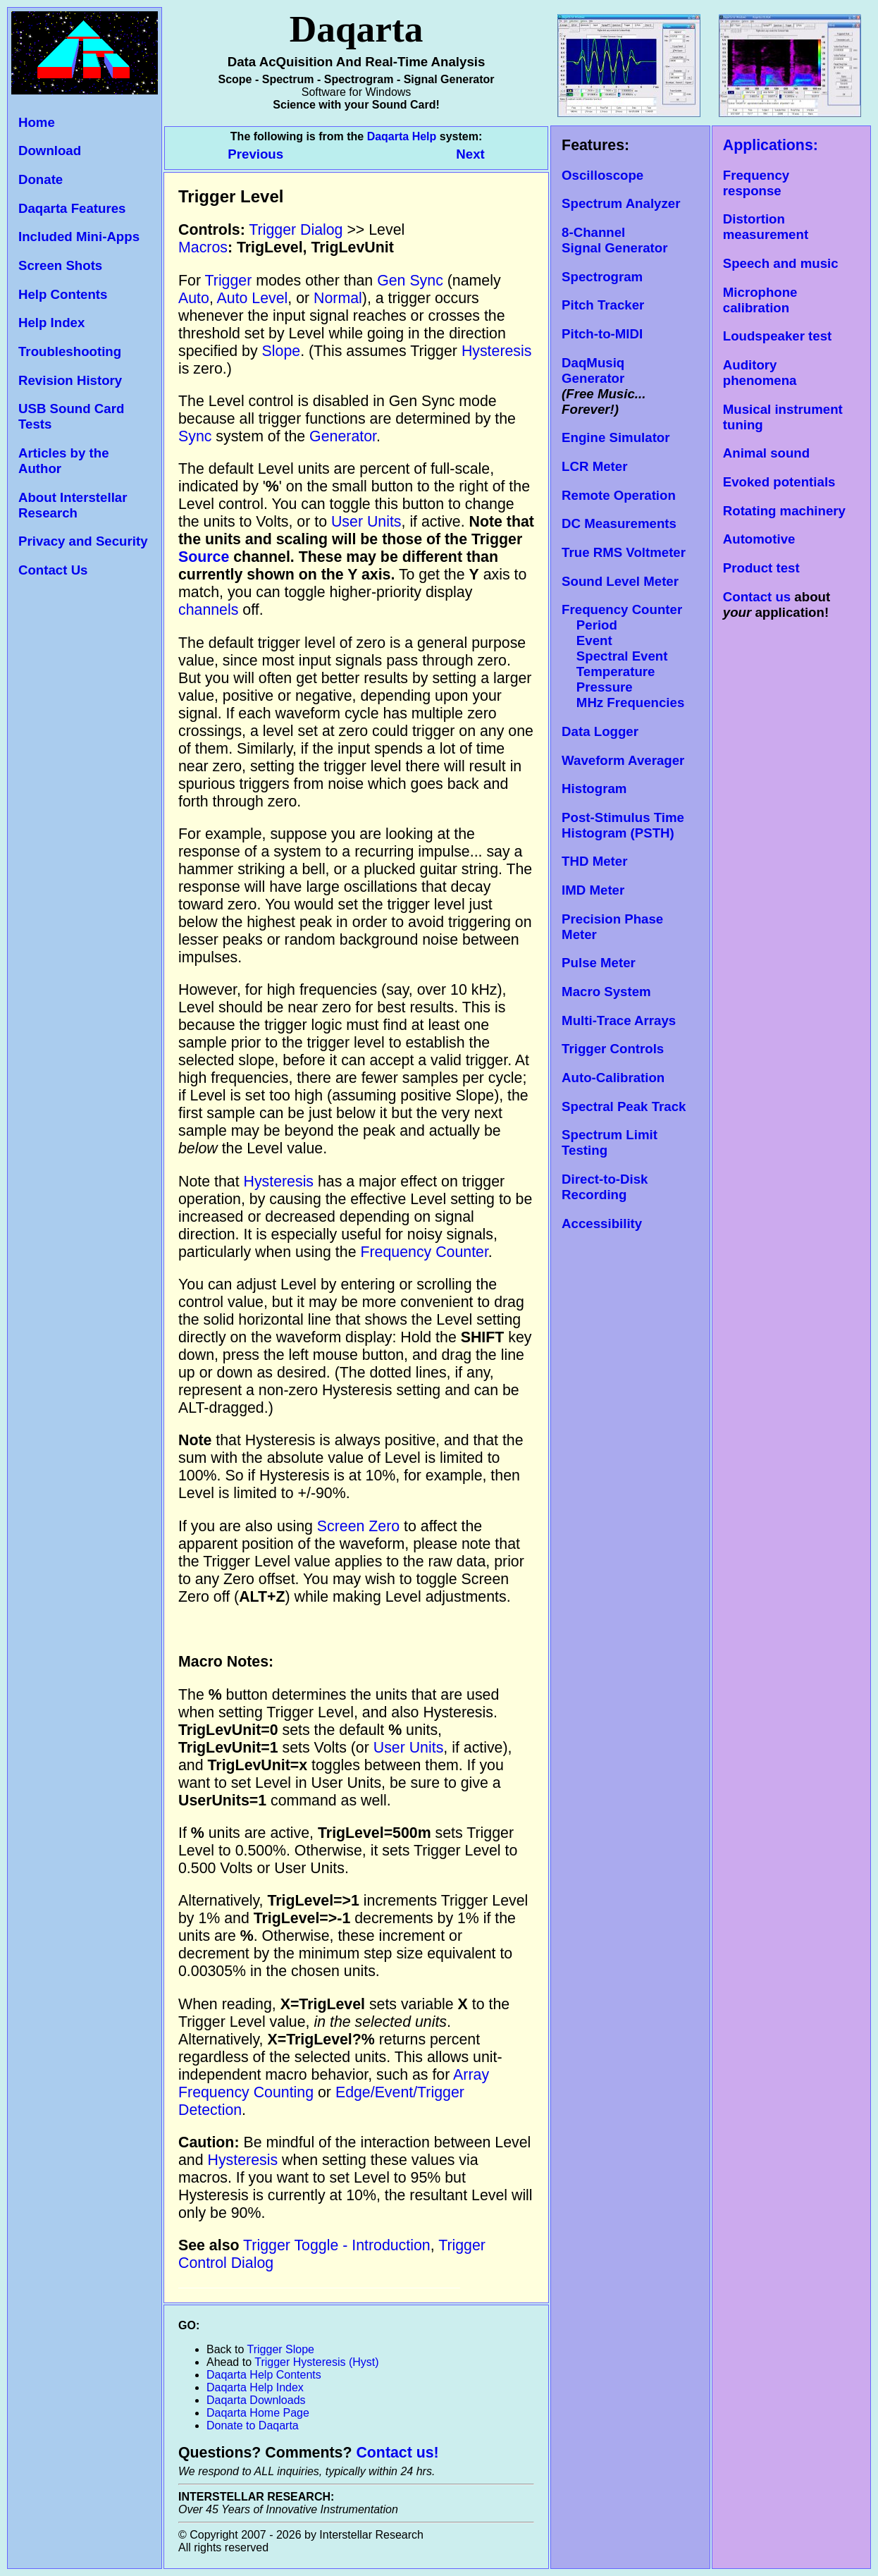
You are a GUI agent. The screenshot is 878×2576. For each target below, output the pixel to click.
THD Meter (594, 861)
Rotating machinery (784, 510)
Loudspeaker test (777, 336)
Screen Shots (60, 265)
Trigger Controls (613, 1048)
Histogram (594, 788)
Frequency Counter (424, 1252)
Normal (338, 298)
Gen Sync (410, 280)
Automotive (759, 539)
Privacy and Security (83, 541)
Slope (281, 351)
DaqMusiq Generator (593, 370)
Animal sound (766, 453)
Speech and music (781, 263)
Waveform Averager (623, 760)
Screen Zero (358, 1526)
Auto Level (252, 298)
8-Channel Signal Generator (614, 240)
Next (470, 154)
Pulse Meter (599, 962)
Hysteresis (497, 351)
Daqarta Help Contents (263, 2375)
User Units (366, 521)
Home (36, 122)
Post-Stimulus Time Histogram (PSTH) (623, 825)
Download (49, 150)
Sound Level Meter (620, 581)
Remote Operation (619, 495)
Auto (193, 298)
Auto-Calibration (613, 1077)
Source (203, 556)
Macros (203, 247)
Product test (761, 567)
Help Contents (62, 294)
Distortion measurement (765, 226)
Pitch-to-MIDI (602, 333)
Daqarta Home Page (257, 2413)
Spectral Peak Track (624, 1106)
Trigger (228, 280)
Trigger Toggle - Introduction (337, 2245)
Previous (257, 154)
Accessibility (602, 1223)
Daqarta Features (71, 208)
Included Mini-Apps (79, 236)
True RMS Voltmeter (624, 552)
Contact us (757, 596)
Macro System (606, 991)
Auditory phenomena (760, 372)
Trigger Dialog (295, 229)
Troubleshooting (69, 351)
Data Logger (600, 731)
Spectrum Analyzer (621, 203)
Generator (342, 436)
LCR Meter (594, 466)
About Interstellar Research (72, 505)
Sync (194, 436)
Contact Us (52, 570)
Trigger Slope (280, 2349)
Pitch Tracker (603, 305)
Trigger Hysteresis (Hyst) (316, 2362)
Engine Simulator (615, 437)
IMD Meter (593, 890)
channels (208, 609)
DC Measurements (619, 523)
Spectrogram (602, 276)
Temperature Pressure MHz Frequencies (623, 687)
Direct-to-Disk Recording (605, 1187)
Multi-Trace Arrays (619, 1020)
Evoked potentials (779, 481)
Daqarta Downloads (256, 2400)
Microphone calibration (760, 300)
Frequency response (756, 183)
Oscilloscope (602, 175)
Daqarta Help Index (255, 2387)
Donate (40, 179)
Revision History (70, 380)
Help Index (51, 322)
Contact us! (397, 2452)
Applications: (770, 145)
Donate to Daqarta (252, 2425)
